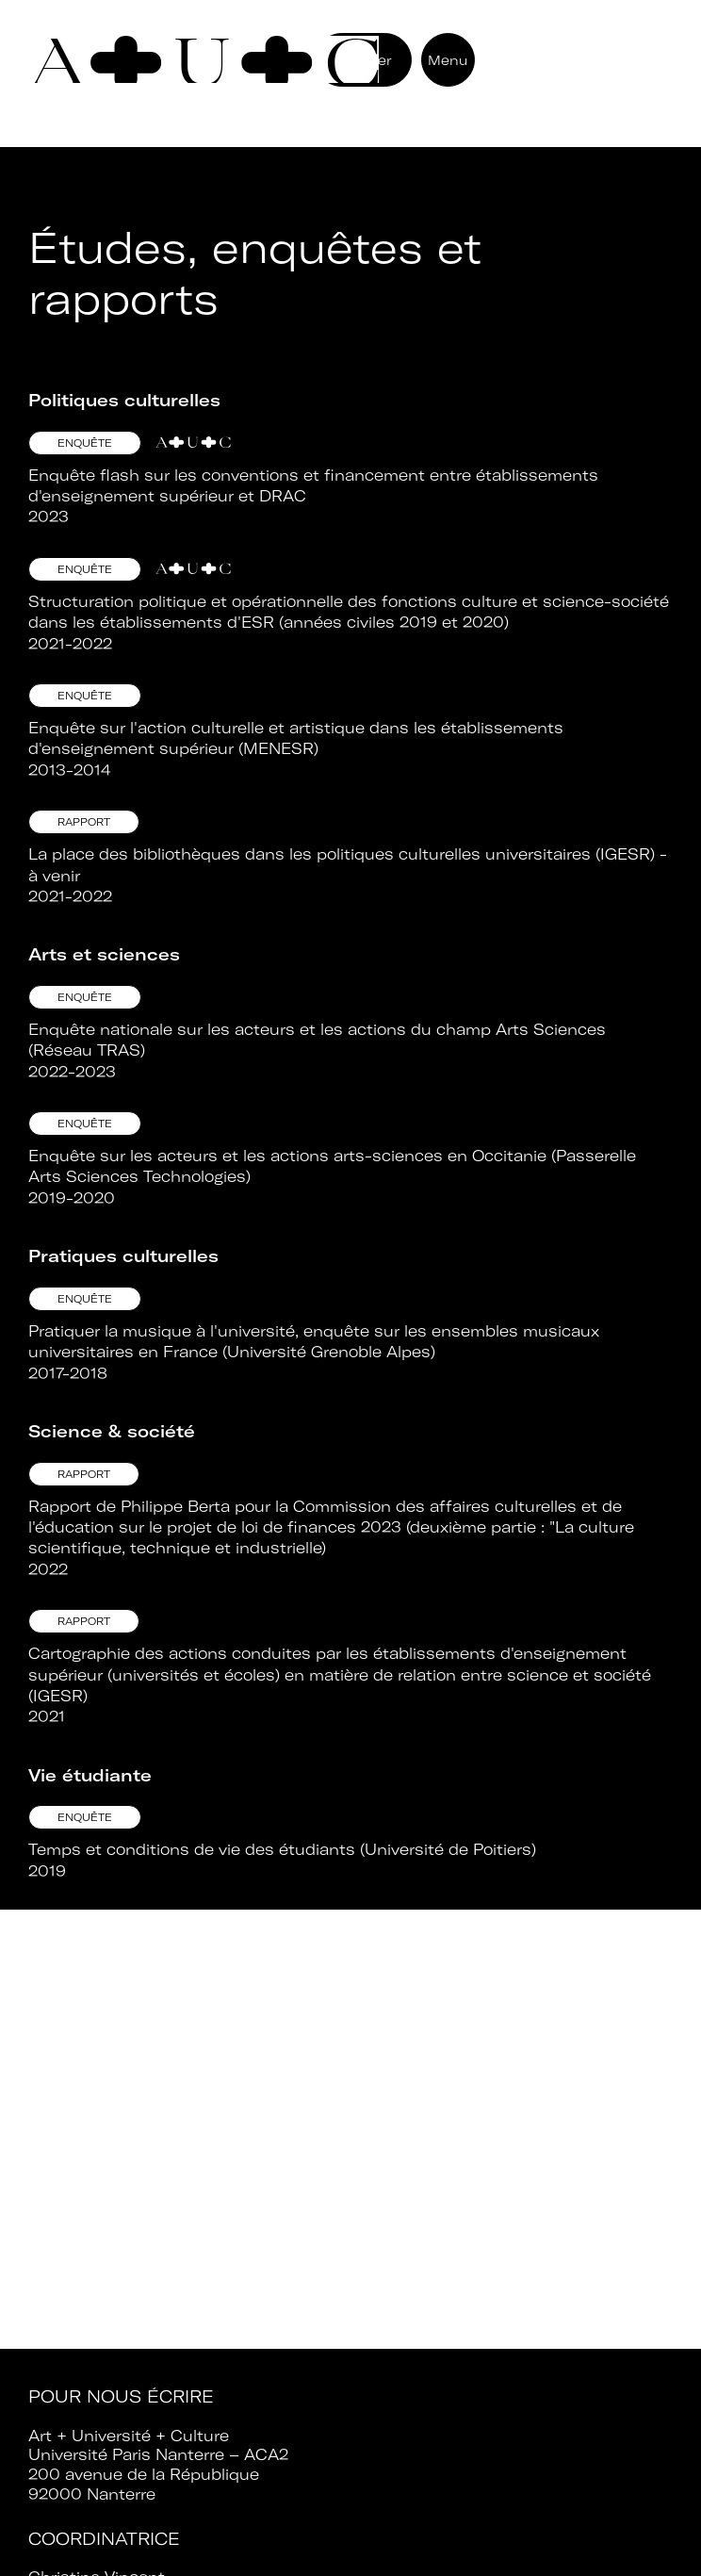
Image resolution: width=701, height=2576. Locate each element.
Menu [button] (447, 60)
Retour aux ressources (155, 161)
